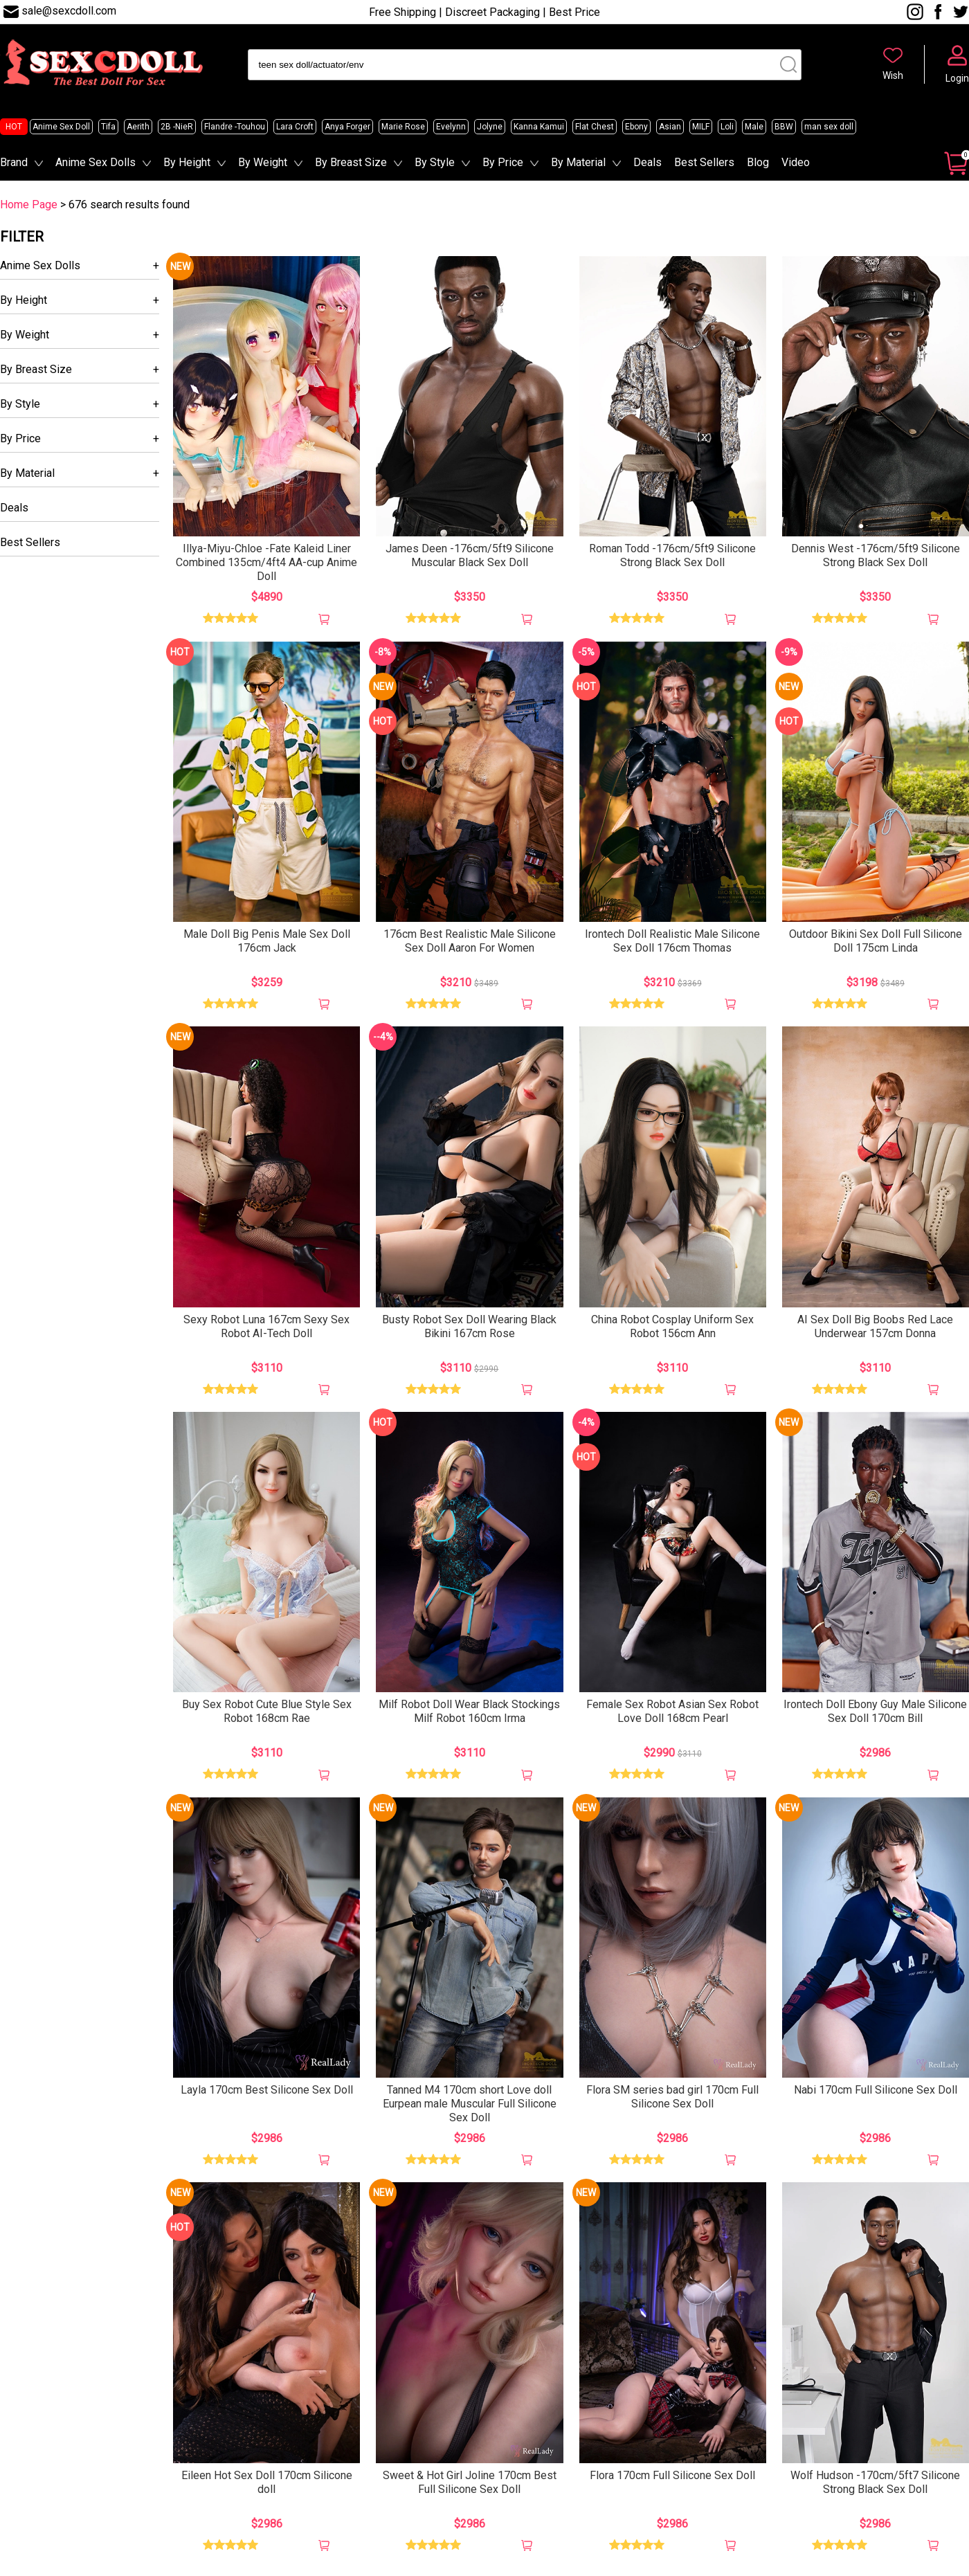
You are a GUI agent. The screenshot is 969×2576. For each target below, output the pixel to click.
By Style (435, 162)
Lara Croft (295, 126)
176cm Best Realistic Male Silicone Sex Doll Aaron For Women (469, 940)
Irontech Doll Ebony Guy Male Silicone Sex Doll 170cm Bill (875, 1711)
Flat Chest (594, 126)
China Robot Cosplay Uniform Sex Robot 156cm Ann (672, 1326)
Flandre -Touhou (234, 126)
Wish (892, 75)
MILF (700, 126)
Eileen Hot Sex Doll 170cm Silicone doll (266, 2482)
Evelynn (451, 126)
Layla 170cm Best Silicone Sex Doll (267, 2089)
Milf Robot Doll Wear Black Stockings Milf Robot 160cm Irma (469, 1711)
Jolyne (489, 126)
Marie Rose (403, 126)
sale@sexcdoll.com (68, 10)
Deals (647, 162)
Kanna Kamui (539, 126)
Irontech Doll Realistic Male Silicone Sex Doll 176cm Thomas (672, 940)
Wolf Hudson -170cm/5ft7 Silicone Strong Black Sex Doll (875, 2482)
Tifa (108, 126)
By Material (578, 162)
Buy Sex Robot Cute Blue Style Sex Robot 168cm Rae (267, 1711)
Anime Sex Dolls (95, 162)
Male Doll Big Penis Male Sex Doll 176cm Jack (266, 940)
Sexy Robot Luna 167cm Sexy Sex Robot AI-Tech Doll (266, 1326)
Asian (670, 126)
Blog (758, 162)
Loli (727, 126)
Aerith (138, 126)
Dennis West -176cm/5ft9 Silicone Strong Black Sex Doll (875, 555)
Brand (14, 162)
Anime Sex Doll (61, 126)
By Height (186, 162)
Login (957, 78)
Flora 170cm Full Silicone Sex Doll (672, 2475)
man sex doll (828, 126)
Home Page (28, 204)
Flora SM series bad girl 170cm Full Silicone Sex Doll (672, 2096)
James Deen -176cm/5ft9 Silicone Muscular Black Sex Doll (470, 555)
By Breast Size (351, 162)
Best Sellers (704, 162)
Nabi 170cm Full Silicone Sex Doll (875, 2089)
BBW (784, 126)
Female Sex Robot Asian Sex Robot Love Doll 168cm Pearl (672, 1711)
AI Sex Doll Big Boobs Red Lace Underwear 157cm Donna (875, 1326)
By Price (502, 162)
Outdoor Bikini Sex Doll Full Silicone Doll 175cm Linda (875, 940)
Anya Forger (347, 126)
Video (795, 162)
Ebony (636, 126)
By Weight (262, 162)
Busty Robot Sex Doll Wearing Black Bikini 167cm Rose (469, 1326)
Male (754, 126)
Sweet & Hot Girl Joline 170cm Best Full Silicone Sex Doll (469, 2482)
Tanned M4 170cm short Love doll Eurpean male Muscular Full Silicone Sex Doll (469, 2103)
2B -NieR (177, 126)
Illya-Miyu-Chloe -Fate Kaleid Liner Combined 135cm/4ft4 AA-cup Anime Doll (266, 562)
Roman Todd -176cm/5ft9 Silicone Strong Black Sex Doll (672, 555)
